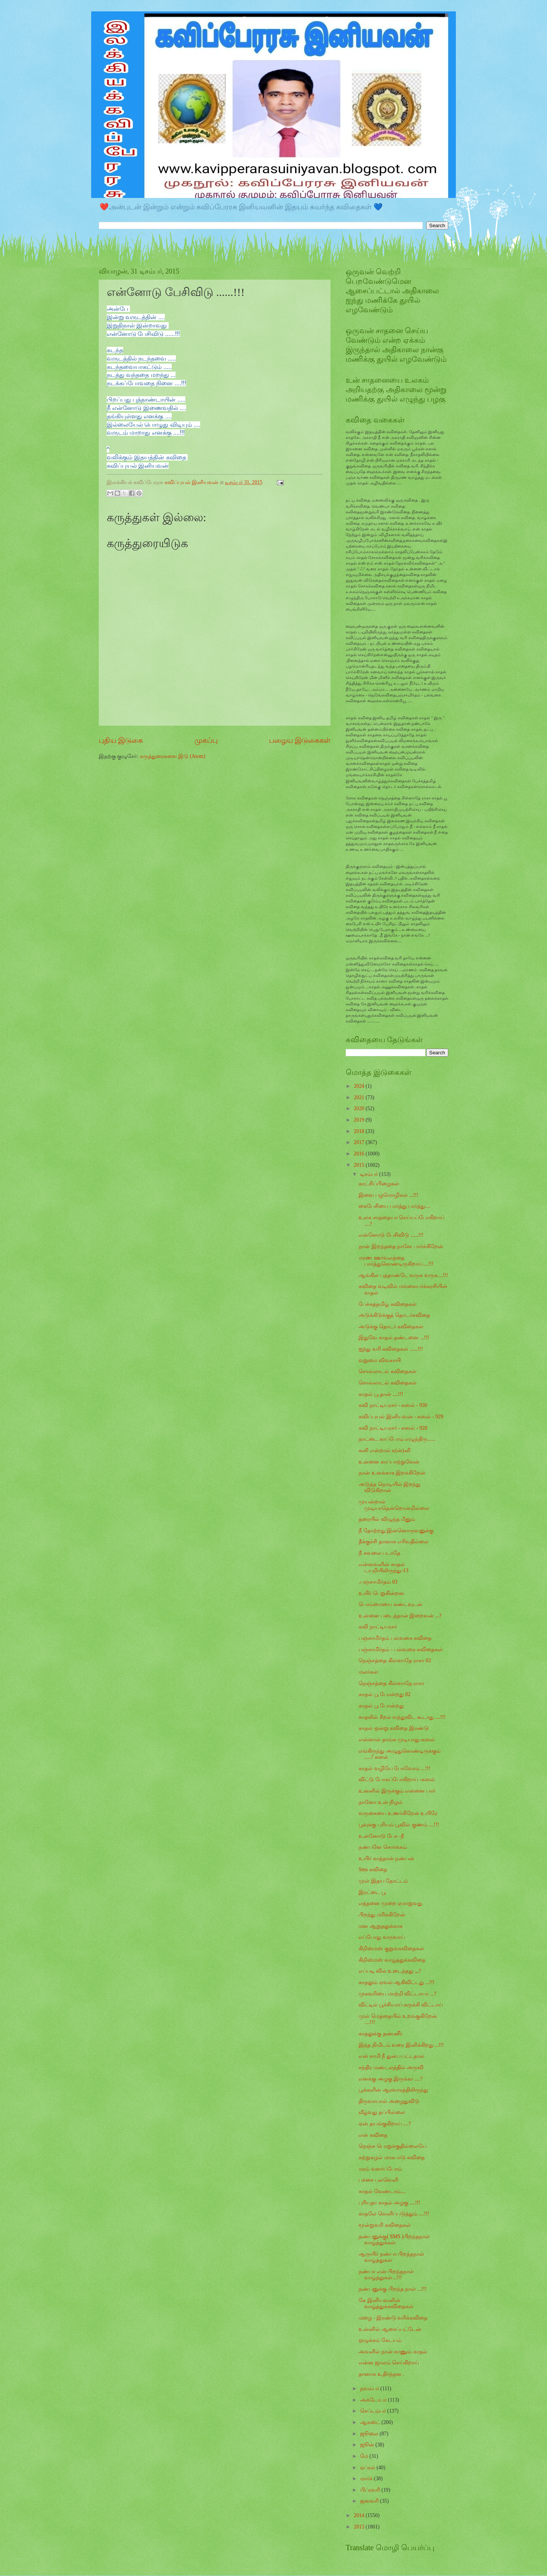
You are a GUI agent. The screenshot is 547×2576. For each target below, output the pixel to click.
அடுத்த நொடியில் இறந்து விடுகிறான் (390, 1487)
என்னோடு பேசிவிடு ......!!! (391, 1235)
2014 (359, 2515)
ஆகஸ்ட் (370, 2422)
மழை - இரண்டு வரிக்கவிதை (393, 2318)
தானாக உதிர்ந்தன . (381, 2374)
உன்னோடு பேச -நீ (381, 1836)
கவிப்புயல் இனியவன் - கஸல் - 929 (401, 1416)
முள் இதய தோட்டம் (383, 1881)
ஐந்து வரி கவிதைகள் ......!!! (391, 1349)
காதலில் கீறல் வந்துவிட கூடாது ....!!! (402, 1717)
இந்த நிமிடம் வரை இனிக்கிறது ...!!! (401, 2045)
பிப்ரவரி (370, 2490)
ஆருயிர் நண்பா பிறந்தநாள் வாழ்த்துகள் (391, 2257)
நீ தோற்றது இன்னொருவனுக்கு (396, 1530)
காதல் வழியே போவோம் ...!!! (394, 1768)
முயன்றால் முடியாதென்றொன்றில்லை (394, 1505)
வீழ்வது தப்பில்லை (382, 2112)
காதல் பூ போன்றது (381, 1706)
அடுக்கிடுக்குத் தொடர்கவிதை (394, 1315)
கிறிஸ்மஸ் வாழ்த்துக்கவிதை (392, 1960)
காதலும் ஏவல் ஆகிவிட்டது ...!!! (396, 1982)
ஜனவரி (370, 2501)
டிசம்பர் (369, 1174)
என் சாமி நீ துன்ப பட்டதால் (391, 2056)
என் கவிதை (373, 2135)
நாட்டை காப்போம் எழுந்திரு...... (397, 1439)
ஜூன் (367, 2445)
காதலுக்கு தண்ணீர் (380, 2033)
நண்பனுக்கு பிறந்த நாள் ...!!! (392, 2289)
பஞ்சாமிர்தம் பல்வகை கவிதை (395, 1638)
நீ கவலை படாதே (379, 1553)
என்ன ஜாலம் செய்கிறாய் (389, 2363)
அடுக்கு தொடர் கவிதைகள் (391, 1326)
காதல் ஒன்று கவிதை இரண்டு (393, 1728)
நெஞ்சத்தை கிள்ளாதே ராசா (391, 1683)
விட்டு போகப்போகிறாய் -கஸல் (397, 1779)
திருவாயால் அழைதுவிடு (389, 2101)
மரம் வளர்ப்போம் (380, 2169)
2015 (359, 1165)
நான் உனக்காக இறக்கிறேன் (392, 1473)
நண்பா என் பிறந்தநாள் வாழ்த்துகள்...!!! (386, 2275)
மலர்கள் (368, 1672)
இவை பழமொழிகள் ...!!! (388, 1195)
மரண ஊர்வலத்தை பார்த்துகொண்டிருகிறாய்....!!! (396, 1261)
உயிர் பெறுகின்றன (381, 1593)
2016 (359, 1154)
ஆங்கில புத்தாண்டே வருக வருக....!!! (403, 1275)
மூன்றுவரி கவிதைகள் (385, 2225)
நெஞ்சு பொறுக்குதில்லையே (392, 2146)
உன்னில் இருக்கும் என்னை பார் (397, 1791)
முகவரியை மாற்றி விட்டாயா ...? (397, 1994)
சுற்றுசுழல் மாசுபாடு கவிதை (392, 2157)
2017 (359, 1142)
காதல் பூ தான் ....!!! (381, 1394)
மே (364, 2456)
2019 (359, 1120)
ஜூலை (369, 2434)
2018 (359, 1131)
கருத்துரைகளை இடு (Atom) (173, 756)
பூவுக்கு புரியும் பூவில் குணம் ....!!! (399, 1825)
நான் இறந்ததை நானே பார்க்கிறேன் (401, 1246)
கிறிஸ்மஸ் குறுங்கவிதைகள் (391, 1948)
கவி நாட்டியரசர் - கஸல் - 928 (393, 1428)
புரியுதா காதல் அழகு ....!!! (389, 2203)
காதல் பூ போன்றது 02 (384, 1694)
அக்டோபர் (374, 2400)
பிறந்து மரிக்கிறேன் (382, 1915)
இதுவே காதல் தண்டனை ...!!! (394, 1337)
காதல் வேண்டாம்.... (382, 2191)
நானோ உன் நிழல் (381, 1802)
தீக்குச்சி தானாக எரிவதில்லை (393, 1541)
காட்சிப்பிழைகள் (379, 1184)
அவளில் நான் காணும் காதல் (393, 2351)
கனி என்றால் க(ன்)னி (384, 1450)
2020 (359, 1108)
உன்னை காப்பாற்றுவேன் (389, 1462)
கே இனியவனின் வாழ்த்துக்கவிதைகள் (386, 2304)
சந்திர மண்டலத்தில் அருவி (391, 2067)
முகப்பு (206, 740)
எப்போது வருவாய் (382, 1937)
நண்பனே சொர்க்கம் (382, 1847)
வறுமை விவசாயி (379, 1360)
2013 (359, 2527)
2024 (359, 1086)
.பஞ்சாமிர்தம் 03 (378, 1582)
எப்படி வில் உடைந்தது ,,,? (390, 1971)
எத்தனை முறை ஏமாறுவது (390, 1903)
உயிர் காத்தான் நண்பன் (386, 1858)
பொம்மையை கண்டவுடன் (390, 1604)
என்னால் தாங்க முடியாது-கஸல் (397, 1739)
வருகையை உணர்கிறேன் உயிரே (398, 1813)
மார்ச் (367, 2478)
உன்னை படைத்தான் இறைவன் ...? (400, 1616)
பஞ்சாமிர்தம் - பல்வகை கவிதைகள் (401, 1649)
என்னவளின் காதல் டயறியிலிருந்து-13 (383, 1568)
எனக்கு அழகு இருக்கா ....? (390, 2079)
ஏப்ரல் (368, 2467)
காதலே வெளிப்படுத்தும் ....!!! (394, 2214)
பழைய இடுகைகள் (299, 740)
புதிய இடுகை (121, 740)
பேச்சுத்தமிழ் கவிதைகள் (387, 1304)
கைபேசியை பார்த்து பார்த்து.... (394, 1206)
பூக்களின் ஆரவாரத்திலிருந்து (393, 2090)
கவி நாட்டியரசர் (378, 1627)
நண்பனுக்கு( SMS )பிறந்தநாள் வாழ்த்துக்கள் (394, 2240)
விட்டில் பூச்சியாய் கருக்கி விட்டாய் (401, 2005)
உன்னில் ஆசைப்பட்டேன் (390, 2329)
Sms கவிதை (373, 1869)
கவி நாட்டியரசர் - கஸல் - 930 (393, 1405)
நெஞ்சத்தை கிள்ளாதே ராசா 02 (395, 1660)
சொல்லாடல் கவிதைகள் (387, 1371)
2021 (359, 1097)
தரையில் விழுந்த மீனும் (387, 1519)
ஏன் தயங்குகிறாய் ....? (385, 2124)
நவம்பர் (370, 2388)
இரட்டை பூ (372, 1892)
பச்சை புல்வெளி (378, 2180)
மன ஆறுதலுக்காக (380, 1926)
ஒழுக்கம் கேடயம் (380, 2340)
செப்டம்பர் (373, 2411)
